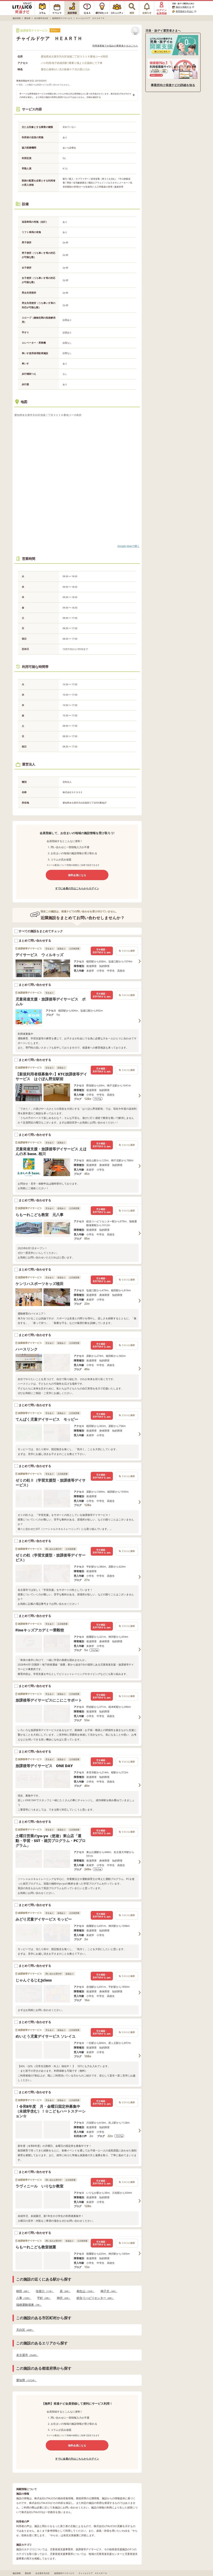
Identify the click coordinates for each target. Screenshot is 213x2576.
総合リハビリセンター (95, 2298)
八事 (23, 2298)
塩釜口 (45, 2291)
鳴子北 (109, 2291)
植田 (23, 2291)
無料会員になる (77, 875)
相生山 (86, 2291)
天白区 (25, 2330)
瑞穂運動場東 (29, 2305)
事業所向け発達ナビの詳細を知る (173, 85)
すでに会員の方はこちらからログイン (77, 888)
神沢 (64, 2298)
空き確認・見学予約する (102, 951)
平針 (44, 2298)
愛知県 (26, 2380)
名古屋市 (27, 2355)
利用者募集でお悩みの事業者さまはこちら (115, 45)
